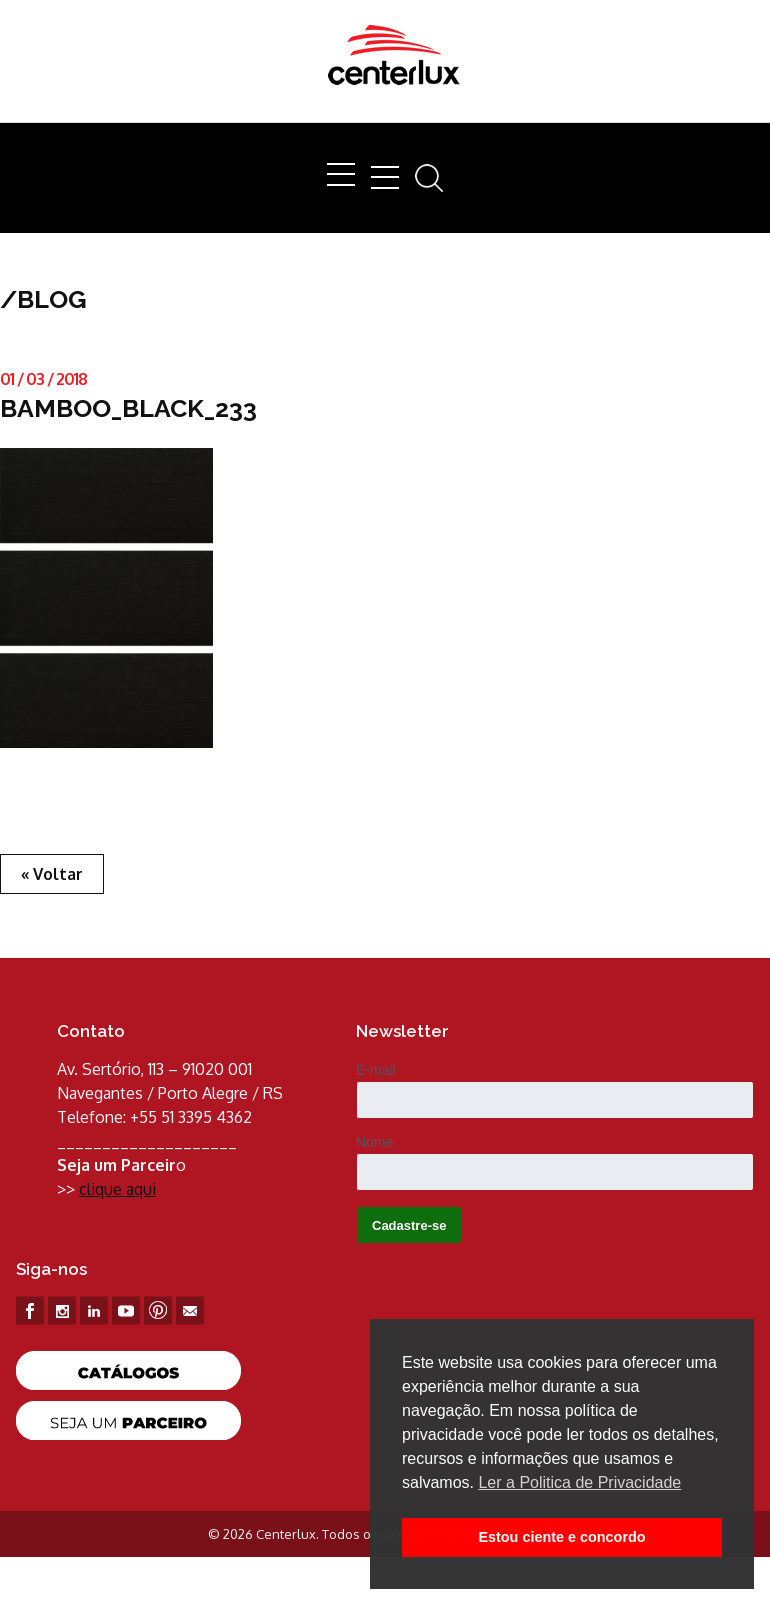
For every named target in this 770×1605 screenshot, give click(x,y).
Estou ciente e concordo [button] (561, 1537)
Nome (374, 1142)
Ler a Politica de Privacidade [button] (579, 1482)
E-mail (376, 1070)
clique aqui (117, 1189)
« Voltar (52, 874)
